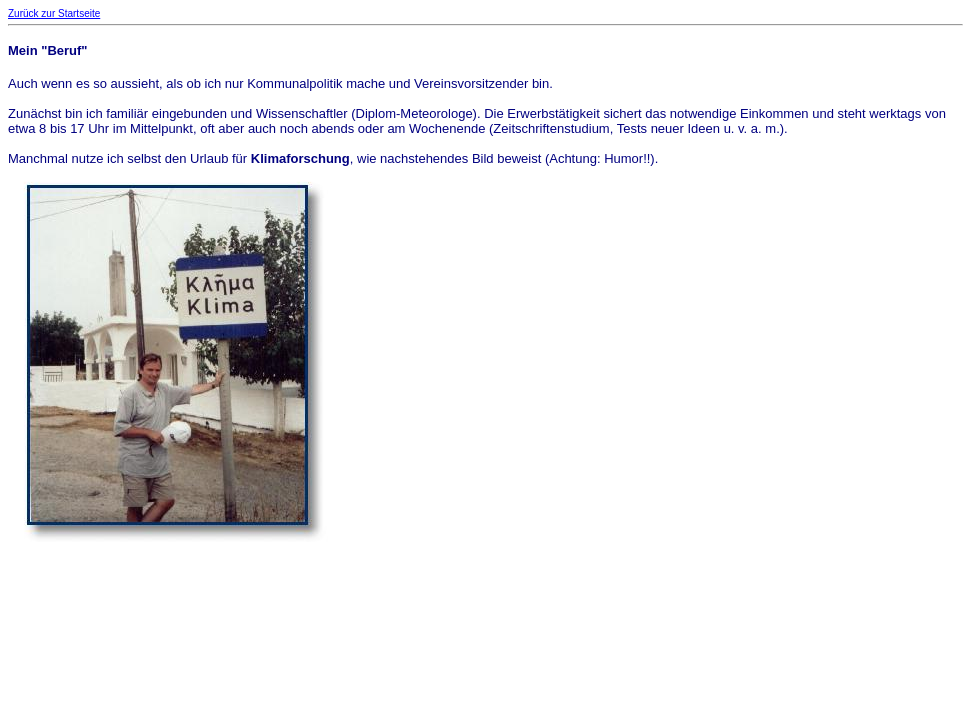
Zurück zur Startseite (54, 13)
